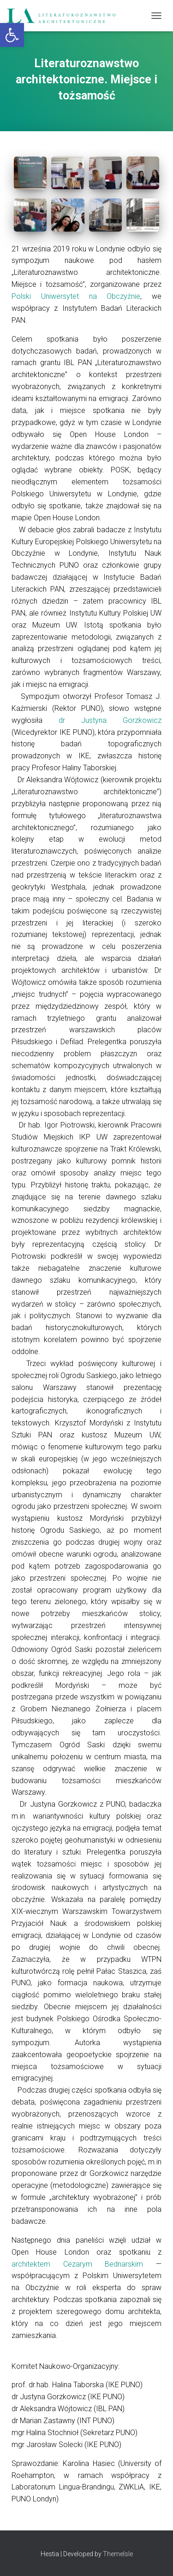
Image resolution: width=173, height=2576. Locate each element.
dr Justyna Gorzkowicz (110, 720)
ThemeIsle (118, 2554)
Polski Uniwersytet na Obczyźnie (76, 296)
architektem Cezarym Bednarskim (84, 2264)
